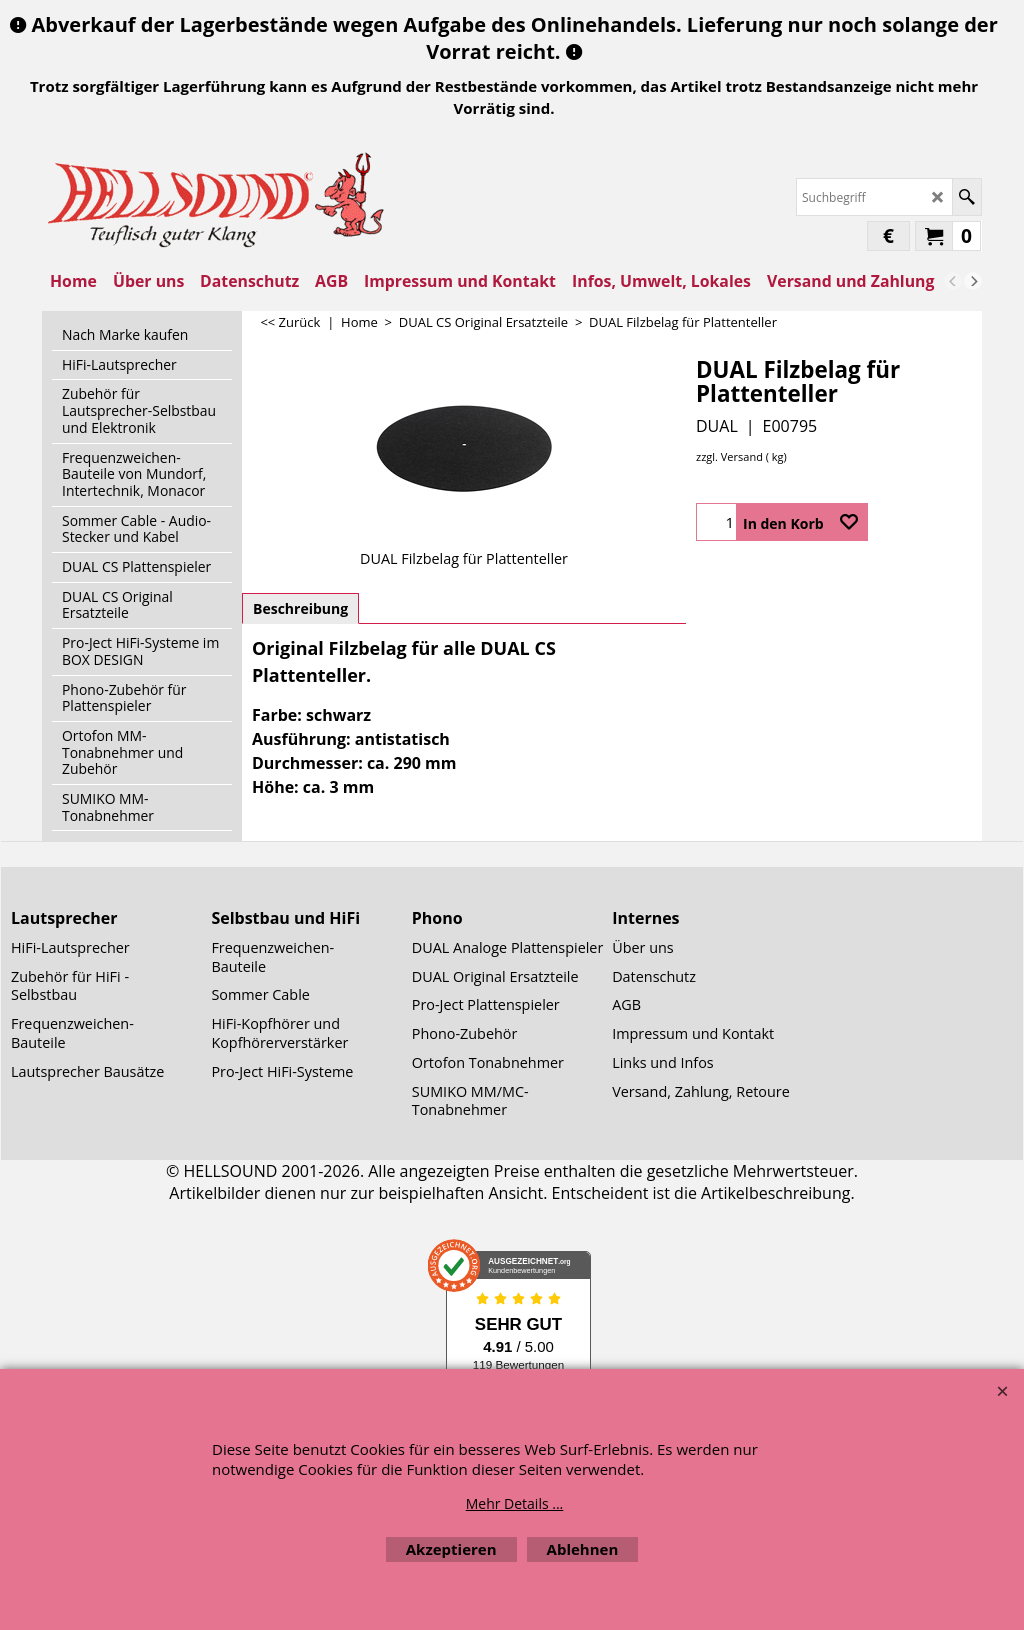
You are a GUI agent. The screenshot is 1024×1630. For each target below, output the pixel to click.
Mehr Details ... (515, 1503)
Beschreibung (300, 608)
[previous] (953, 281)
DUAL (717, 426)
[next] (973, 281)
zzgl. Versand (729, 456)
